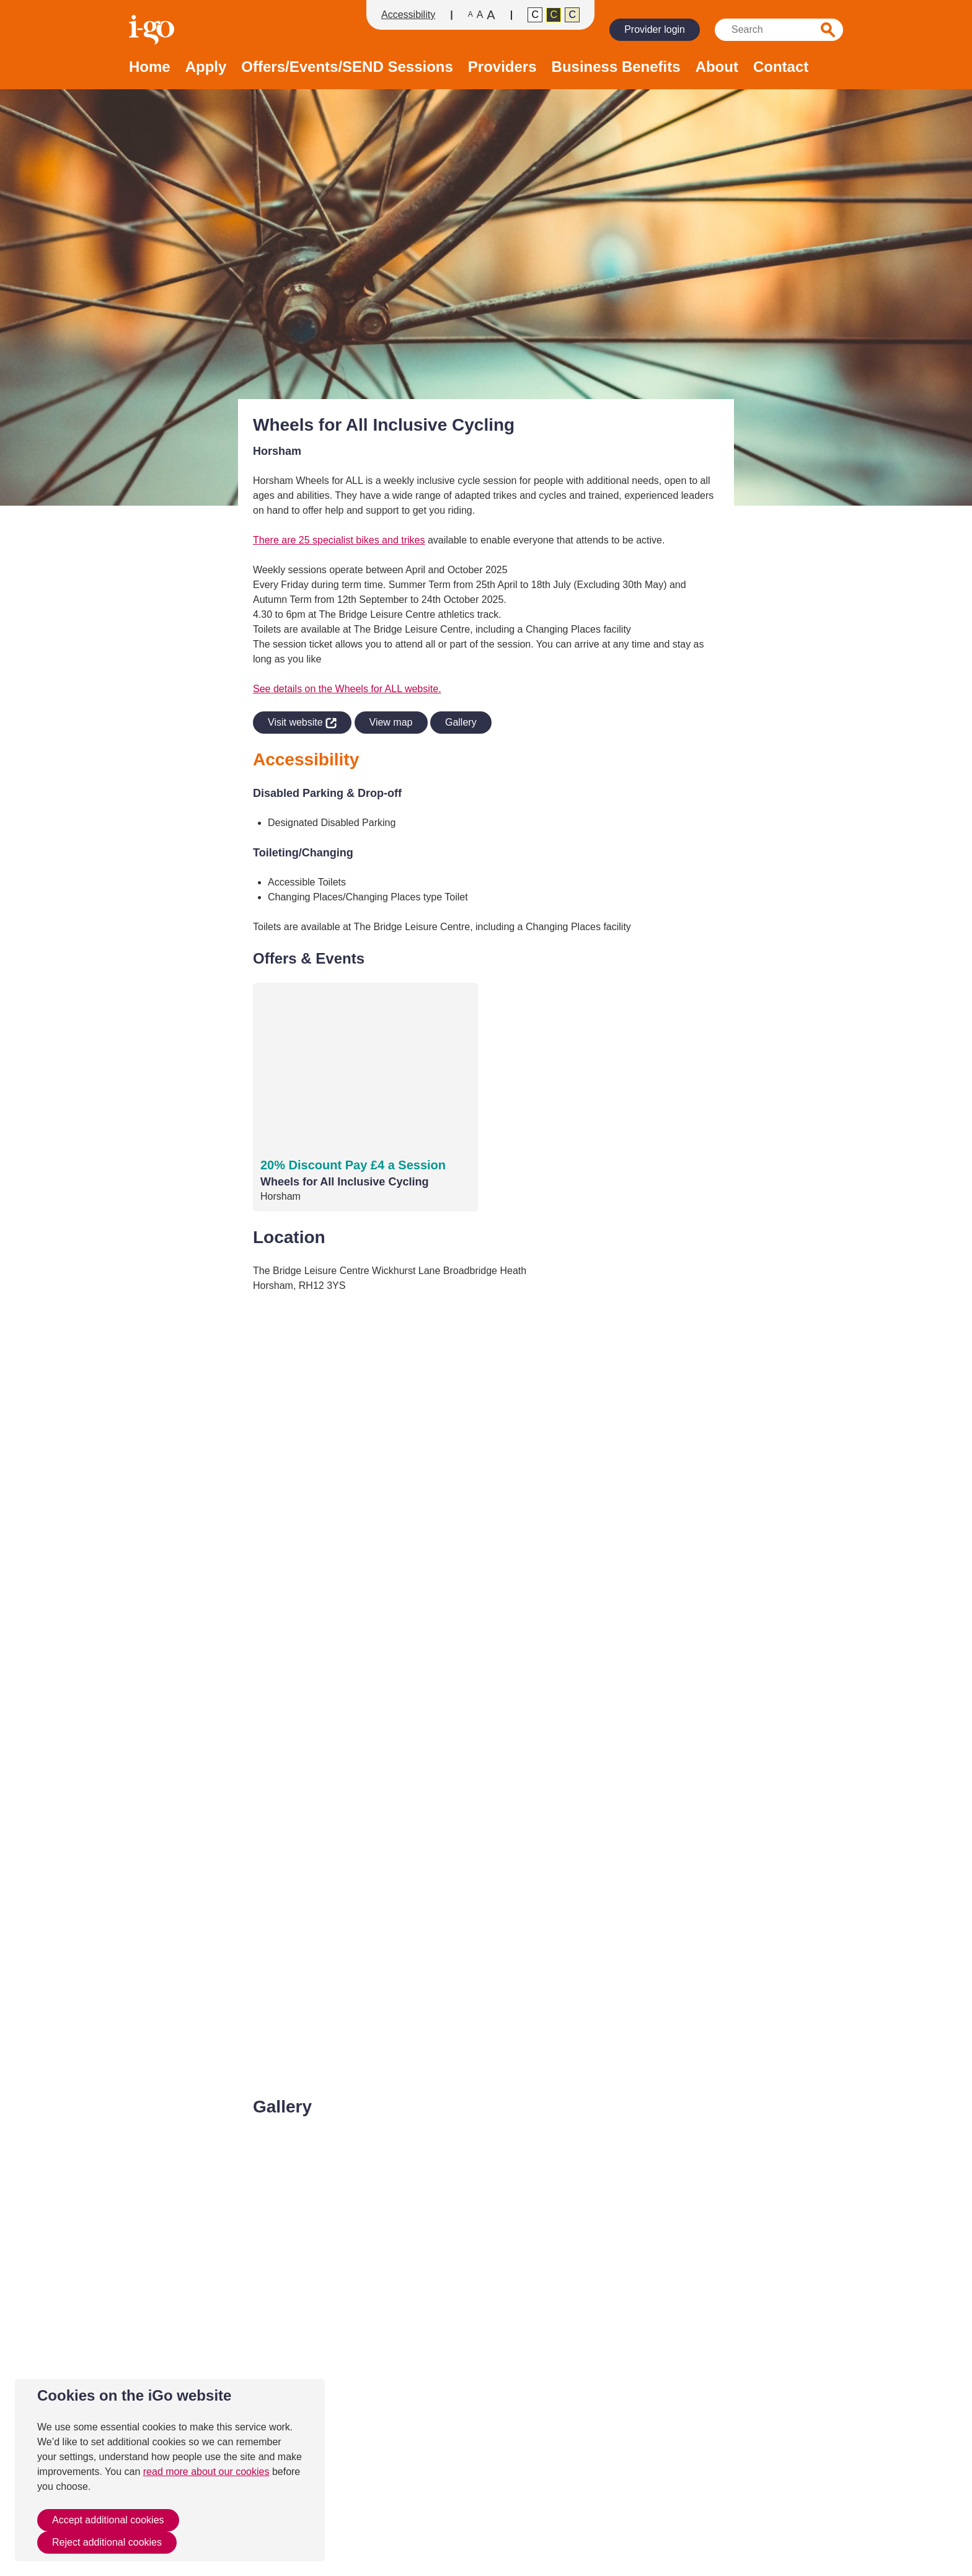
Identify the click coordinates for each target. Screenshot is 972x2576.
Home (149, 67)
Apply (206, 67)
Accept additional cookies (108, 2520)
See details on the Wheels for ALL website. (347, 689)
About (717, 67)
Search (828, 29)
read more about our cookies (206, 2471)
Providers (502, 67)
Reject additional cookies (107, 2542)
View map (391, 722)
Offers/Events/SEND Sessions (347, 67)
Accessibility (408, 14)
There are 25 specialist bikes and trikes (339, 540)
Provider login (654, 29)
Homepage (153, 30)
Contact (780, 67)
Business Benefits (616, 67)
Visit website (295, 720)
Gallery (461, 722)
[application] (486, 1694)
